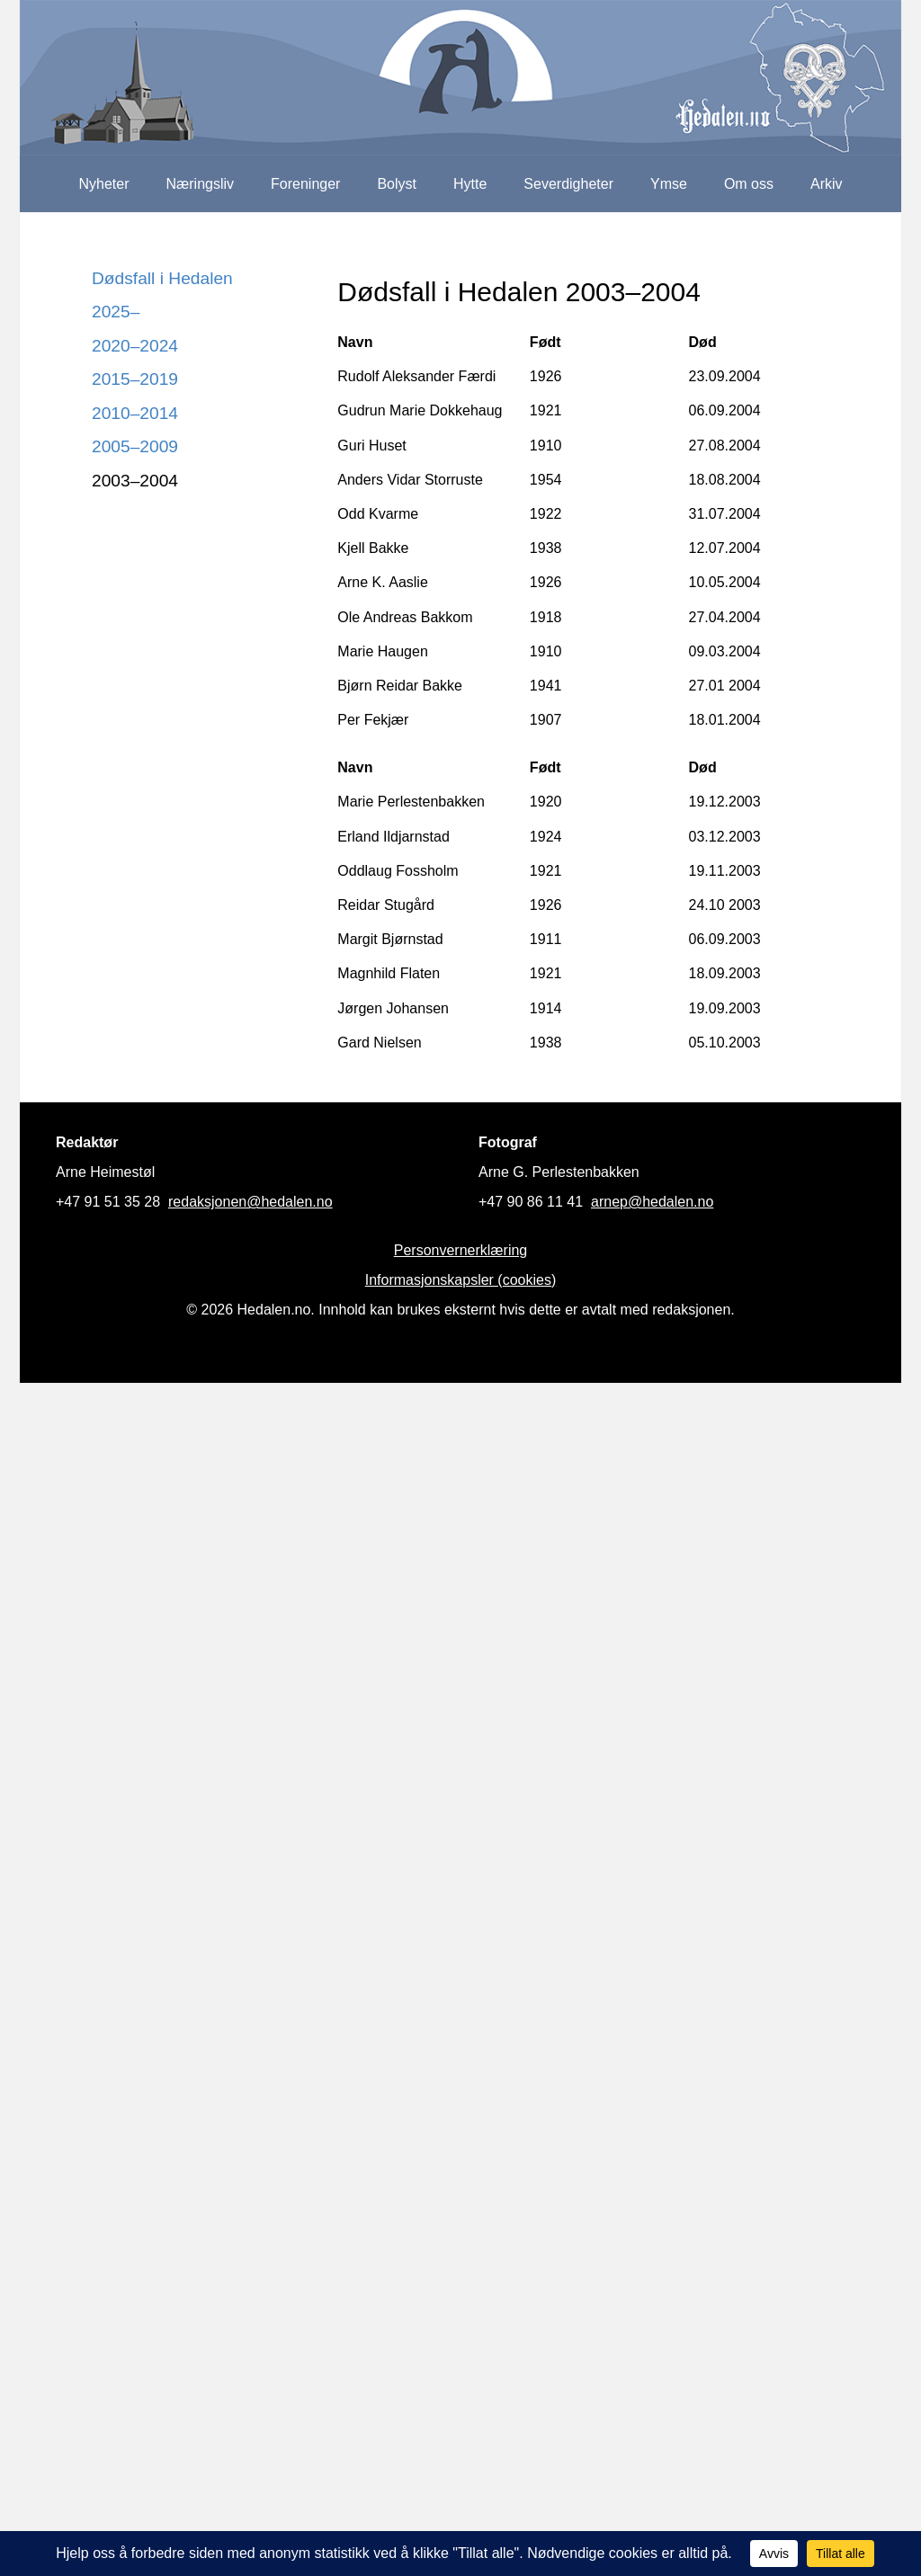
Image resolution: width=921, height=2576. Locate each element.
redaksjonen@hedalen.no (250, 1201)
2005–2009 (135, 446)
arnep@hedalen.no (652, 1201)
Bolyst (396, 184)
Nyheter (103, 184)
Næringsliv (199, 184)
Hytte (470, 184)
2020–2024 (135, 345)
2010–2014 (135, 413)
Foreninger (305, 184)
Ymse (668, 184)
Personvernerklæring (461, 1250)
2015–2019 (135, 379)
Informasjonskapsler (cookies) (461, 1280)
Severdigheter (568, 184)
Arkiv (826, 184)
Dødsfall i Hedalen (162, 278)
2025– (115, 311)
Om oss (748, 184)
